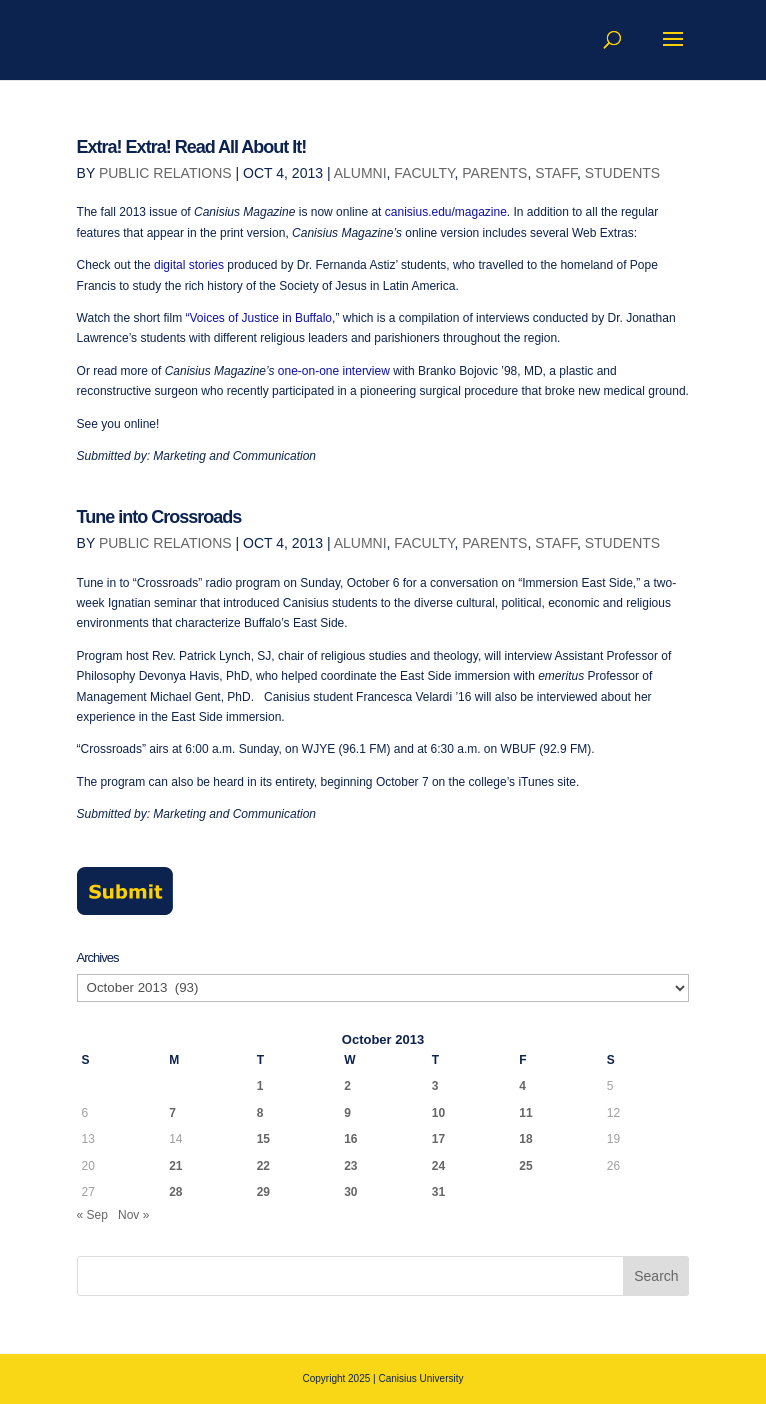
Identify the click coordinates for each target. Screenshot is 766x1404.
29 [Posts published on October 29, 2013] (263, 1192)
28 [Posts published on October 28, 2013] (175, 1192)
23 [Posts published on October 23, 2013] (350, 1166)
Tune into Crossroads (159, 517)
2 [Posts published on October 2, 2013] (347, 1086)
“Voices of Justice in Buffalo (259, 318)
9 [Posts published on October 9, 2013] (347, 1113)
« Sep (92, 1215)
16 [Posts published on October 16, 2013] (350, 1139)
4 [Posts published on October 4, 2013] (522, 1086)
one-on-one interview (334, 371)
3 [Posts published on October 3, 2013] (435, 1086)
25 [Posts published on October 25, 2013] (525, 1166)
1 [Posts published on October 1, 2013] (260, 1086)
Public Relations (165, 173)
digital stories (189, 265)
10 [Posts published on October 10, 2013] (438, 1113)
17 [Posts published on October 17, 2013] (438, 1139)
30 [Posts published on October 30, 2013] (350, 1192)
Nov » (133, 1215)
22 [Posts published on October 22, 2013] (263, 1166)
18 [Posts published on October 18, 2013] (525, 1139)
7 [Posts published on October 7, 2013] (172, 1113)
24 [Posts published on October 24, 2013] (438, 1166)
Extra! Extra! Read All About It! (192, 147)
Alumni (360, 173)
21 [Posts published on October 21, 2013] (175, 1166)
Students (622, 173)
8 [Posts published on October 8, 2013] (260, 1113)
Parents (494, 173)
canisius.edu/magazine (446, 212)
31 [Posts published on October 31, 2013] (438, 1192)
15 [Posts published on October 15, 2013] (263, 1139)
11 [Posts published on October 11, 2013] (525, 1113)
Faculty (424, 173)
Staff (556, 173)
